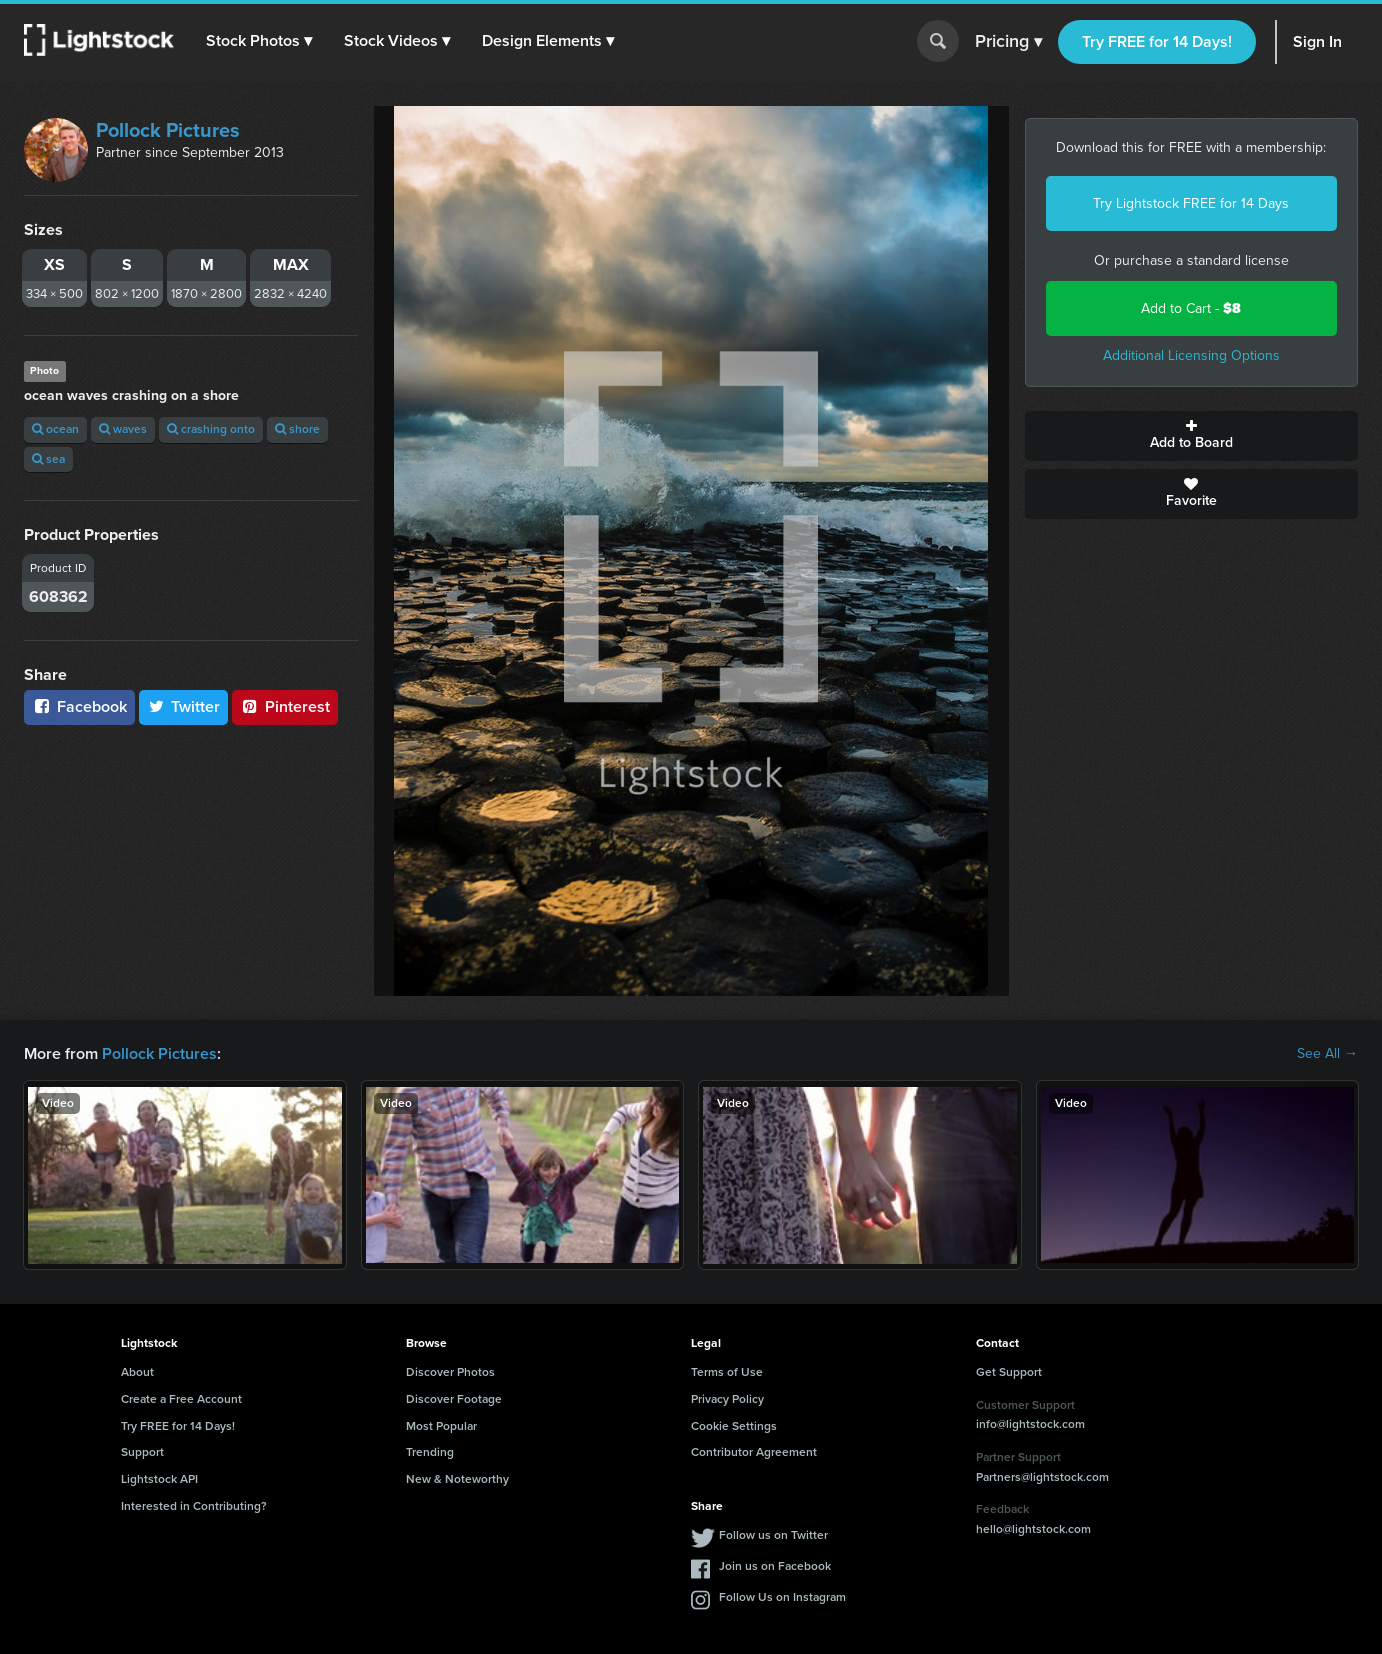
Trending (430, 1452)
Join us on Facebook (775, 1566)
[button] (259, 41)
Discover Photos (450, 1372)
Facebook (79, 706)
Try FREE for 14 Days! (1157, 41)
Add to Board (1192, 436)
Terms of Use (727, 1372)
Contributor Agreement (754, 1452)
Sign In (1317, 41)
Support (142, 1452)
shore (297, 429)
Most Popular (441, 1426)
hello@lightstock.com (1033, 1529)
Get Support (1009, 1372)
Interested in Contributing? (194, 1506)
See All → (1327, 1054)
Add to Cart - (1191, 308)
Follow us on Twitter (773, 1535)
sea (48, 459)
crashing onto (211, 429)
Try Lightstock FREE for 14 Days (1191, 203)
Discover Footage (454, 1399)
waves (123, 429)
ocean (55, 429)
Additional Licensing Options (1191, 355)
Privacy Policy (727, 1399)
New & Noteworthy (457, 1479)
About (137, 1372)
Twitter (184, 706)
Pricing (1008, 42)
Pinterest (285, 706)
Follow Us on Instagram (782, 1597)
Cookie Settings (734, 1426)
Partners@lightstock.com (1042, 1477)
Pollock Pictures (168, 130)
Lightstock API (159, 1479)
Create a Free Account (181, 1399)
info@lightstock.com (1030, 1424)
